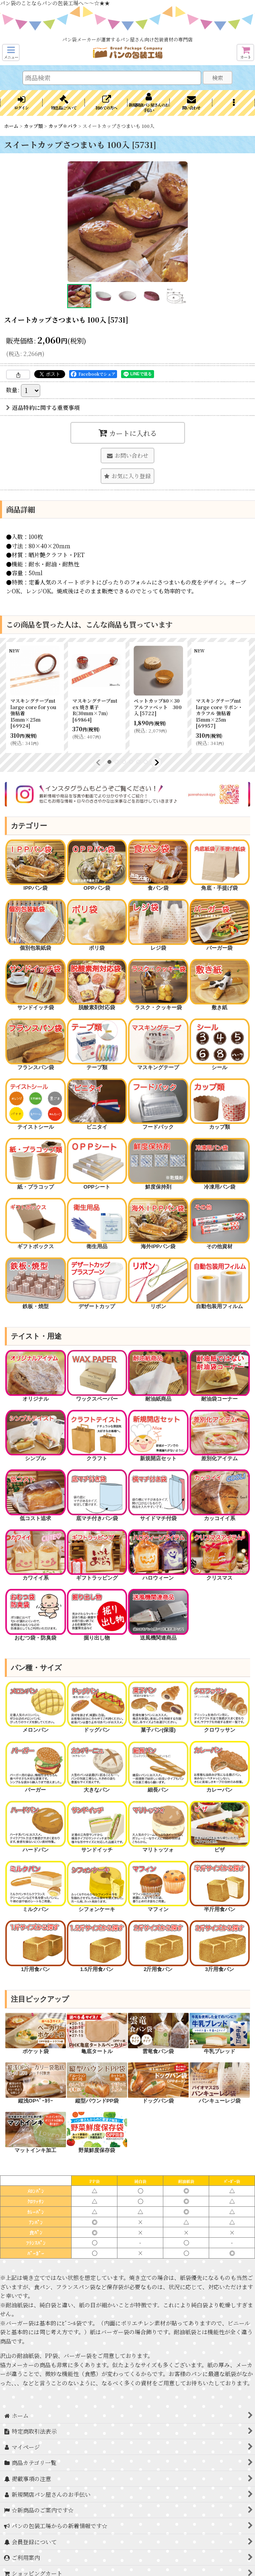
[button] (11, 52)
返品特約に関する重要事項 (43, 407)
